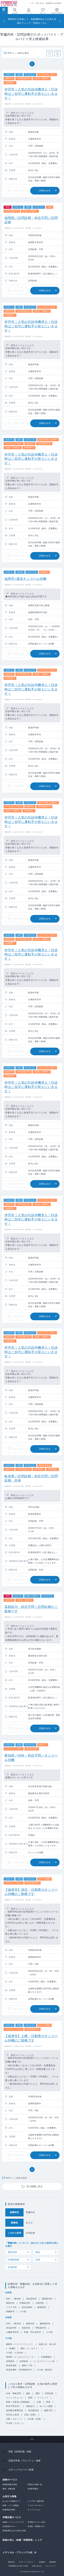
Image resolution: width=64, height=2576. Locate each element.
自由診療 (12, 2267)
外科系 (8, 2317)
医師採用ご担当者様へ (54, 3)
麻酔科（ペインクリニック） (20, 2344)
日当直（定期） (34, 2419)
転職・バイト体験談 (11, 2505)
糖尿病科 (42, 2307)
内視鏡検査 (13, 2259)
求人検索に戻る (34, 2186)
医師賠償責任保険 (10, 2484)
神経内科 (10, 2303)
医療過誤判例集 (9, 2510)
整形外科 (30, 2323)
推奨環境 (52, 2562)
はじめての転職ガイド (11, 2501)
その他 (23, 2311)
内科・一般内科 (13, 2299)
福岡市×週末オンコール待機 (25, 579)
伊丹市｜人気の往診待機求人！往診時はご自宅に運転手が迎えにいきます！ (31, 94)
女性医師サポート (10, 2526)
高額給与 (30, 2406)
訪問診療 (49, 2393)
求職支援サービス (12, 2517)
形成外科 (26, 2328)
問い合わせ (40, 3)
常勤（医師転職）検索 (19, 2451)
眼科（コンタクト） (30, 2348)
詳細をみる (45, 190)
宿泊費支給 (33, 2410)
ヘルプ (32, 3)
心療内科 (39, 2303)
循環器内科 (47, 2299)
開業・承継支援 (9, 2489)
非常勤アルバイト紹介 (37, 2522)
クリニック (43, 2397)
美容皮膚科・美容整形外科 (19, 2370)
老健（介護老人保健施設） (19, 2402)
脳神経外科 (45, 2323)
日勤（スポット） (14, 2419)
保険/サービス (10, 2479)
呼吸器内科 (25, 2303)
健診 (37, 2252)
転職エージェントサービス (13, 2522)
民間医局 (9, 3)
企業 (39, 2402)
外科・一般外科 (13, 2323)
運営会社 (11, 2562)
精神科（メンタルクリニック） (21, 2357)
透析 (37, 2393)
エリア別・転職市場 (36, 2501)
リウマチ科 (11, 2307)
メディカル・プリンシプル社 (18, 2552)
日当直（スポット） (15, 2423)
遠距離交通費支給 (14, 2410)
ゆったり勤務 (46, 2406)
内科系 (8, 2292)
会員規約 (42, 2562)
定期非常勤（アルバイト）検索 (24, 2460)
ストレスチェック (14, 2397)
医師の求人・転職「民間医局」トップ (22, 2540)
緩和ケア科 (27, 2365)
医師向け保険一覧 (35, 2484)
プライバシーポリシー (27, 2562)
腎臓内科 (10, 2311)
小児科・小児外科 (14, 2353)
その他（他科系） (45, 2370)
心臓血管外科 (12, 2332)
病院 (30, 2397)
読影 (37, 2259)
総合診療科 (27, 2307)
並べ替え (49, 51)
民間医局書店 (33, 2489)
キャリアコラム (34, 2510)
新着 (48, 2402)
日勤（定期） (30, 2415)
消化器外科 (11, 2328)
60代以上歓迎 (12, 2415)
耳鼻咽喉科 (46, 2357)
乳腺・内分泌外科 (32, 2332)
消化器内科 (31, 2299)
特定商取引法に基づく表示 (18, 2566)
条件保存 (57, 51)
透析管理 (12, 2252)
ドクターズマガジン (36, 2505)
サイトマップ (50, 2566)
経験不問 (48, 2410)
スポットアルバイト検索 (21, 2469)
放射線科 (24, 2361)
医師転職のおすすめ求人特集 (14, 2531)
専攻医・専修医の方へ (37, 2526)
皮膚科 (12, 2348)
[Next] (59, 21)
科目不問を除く (13, 2406)
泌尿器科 (10, 2361)
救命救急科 (11, 2365)
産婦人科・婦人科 (47, 2344)
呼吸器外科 (40, 2328)
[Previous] (4, 21)
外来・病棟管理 (13, 2393)
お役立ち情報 (9, 2496)
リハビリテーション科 (44, 2361)
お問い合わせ (37, 2566)
